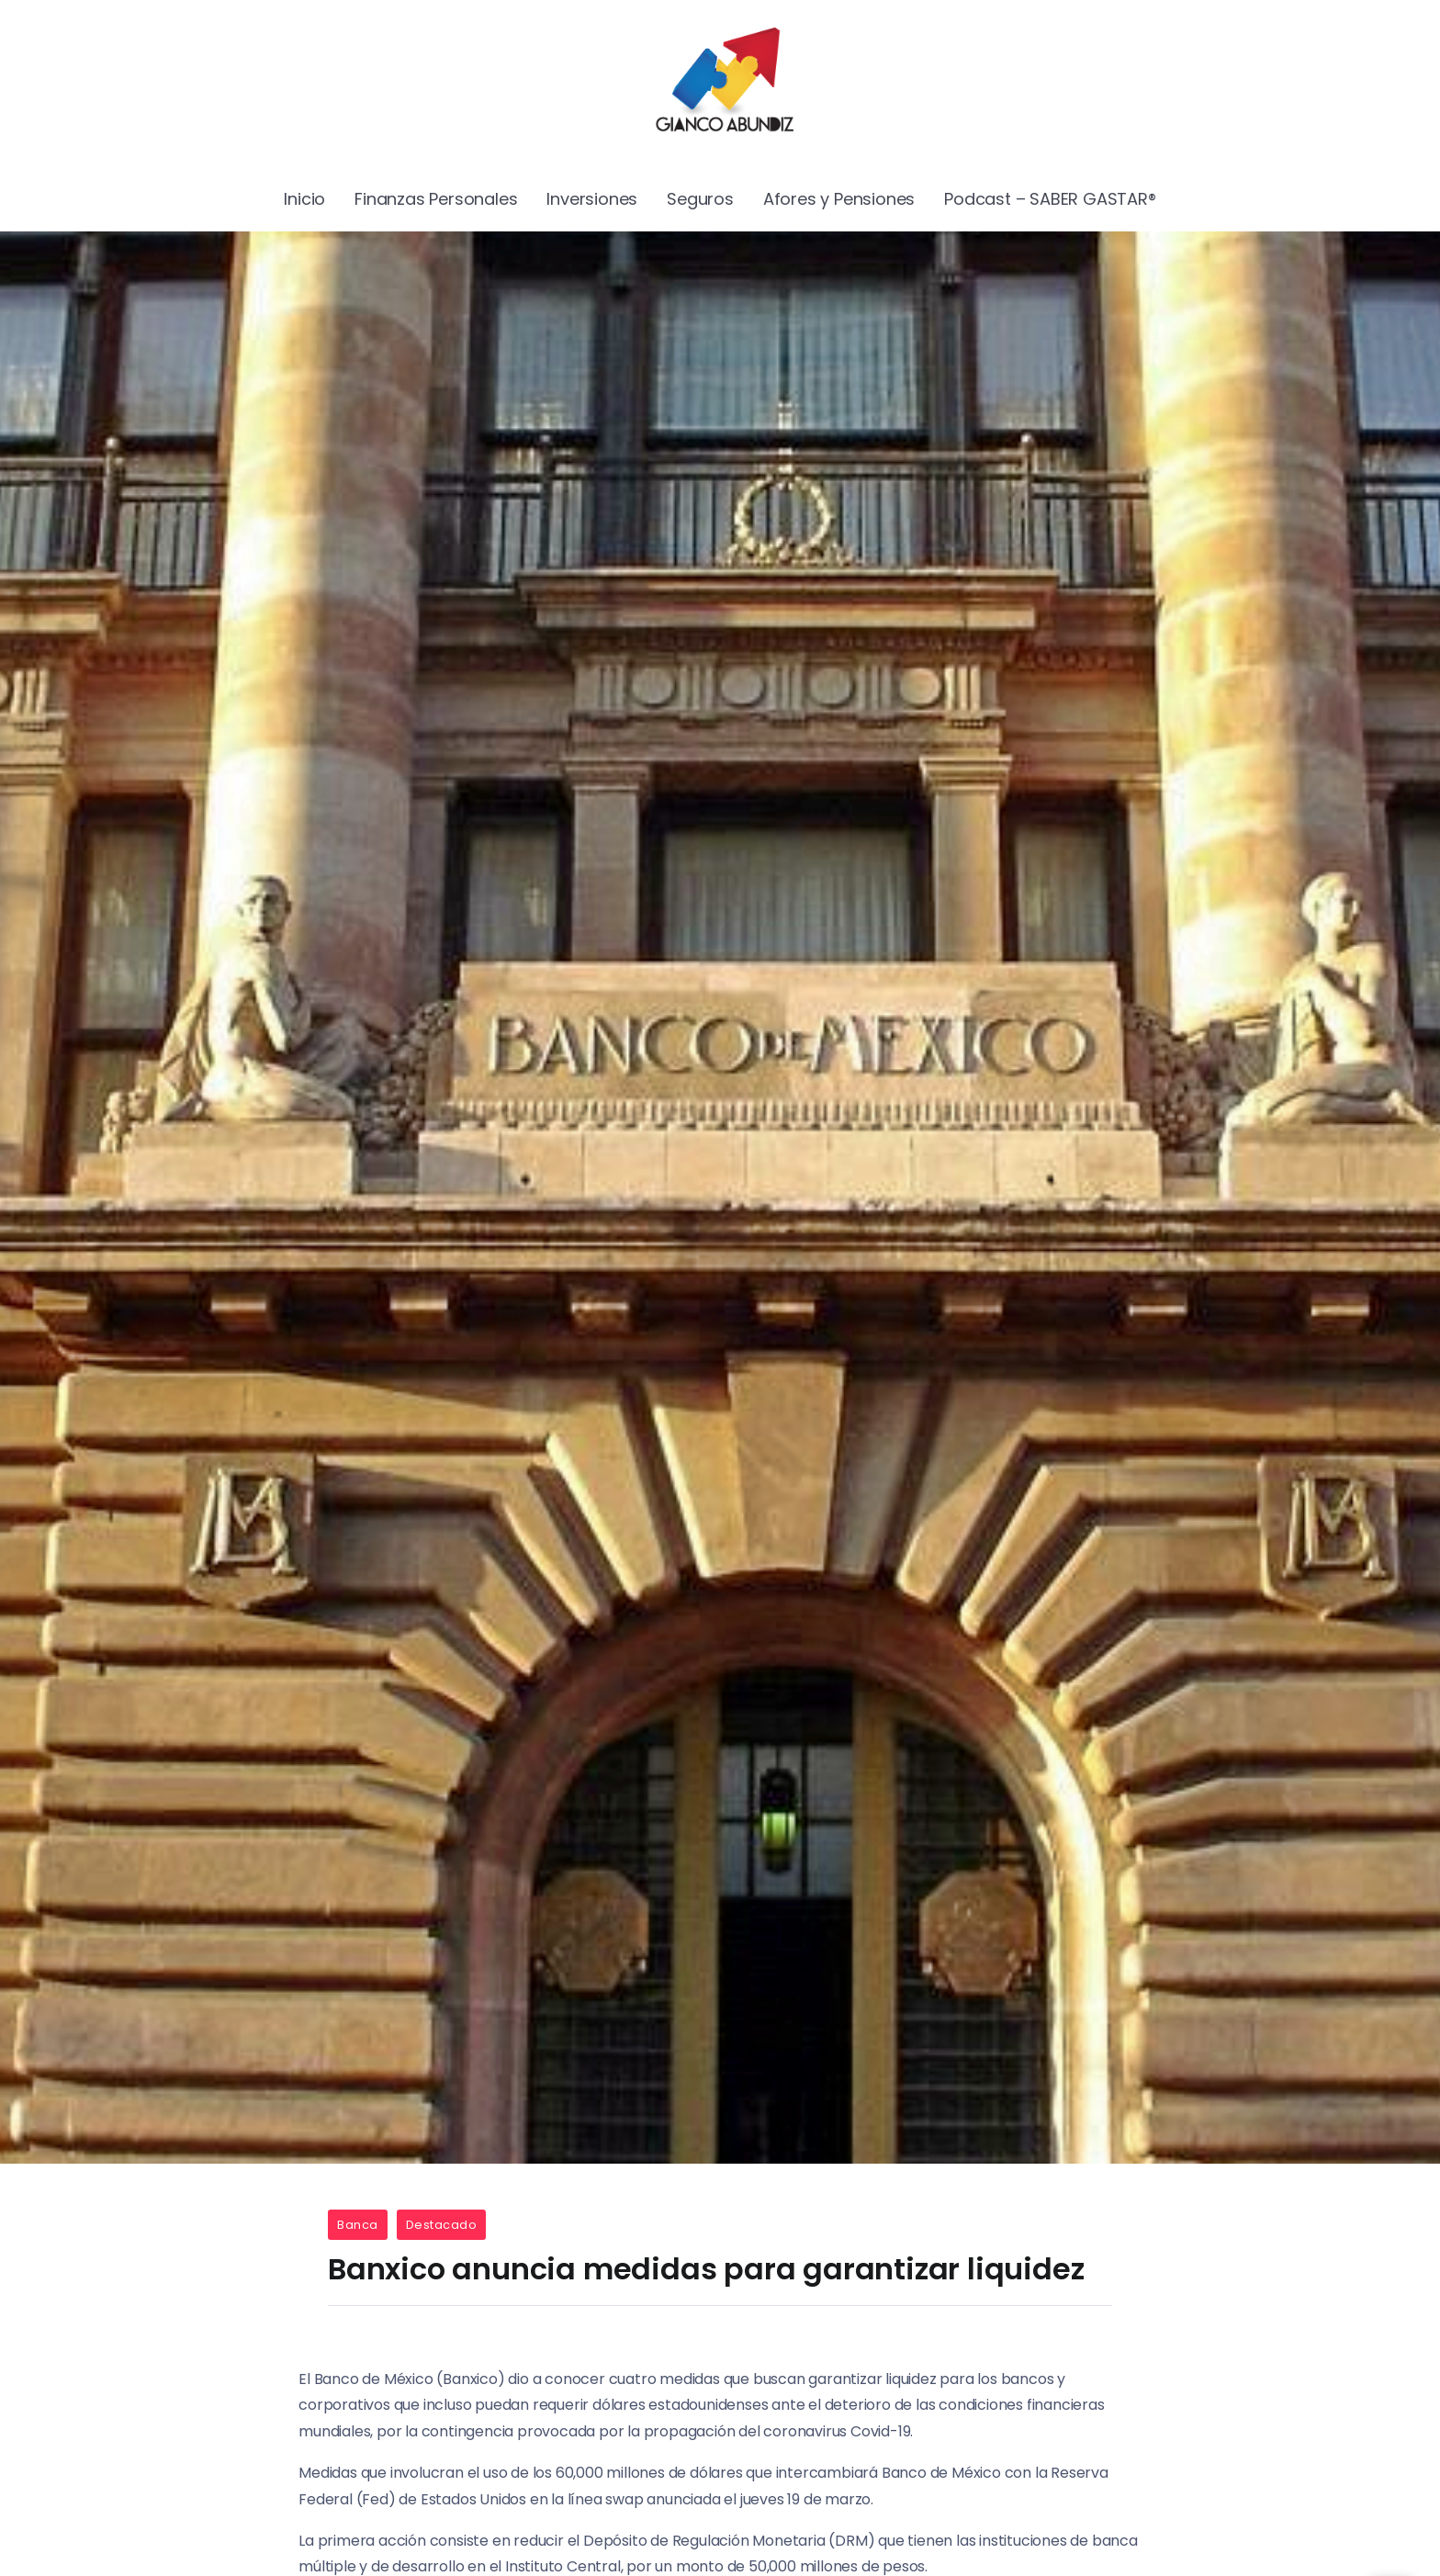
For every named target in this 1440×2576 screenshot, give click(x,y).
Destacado (442, 2225)
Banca (357, 2225)
